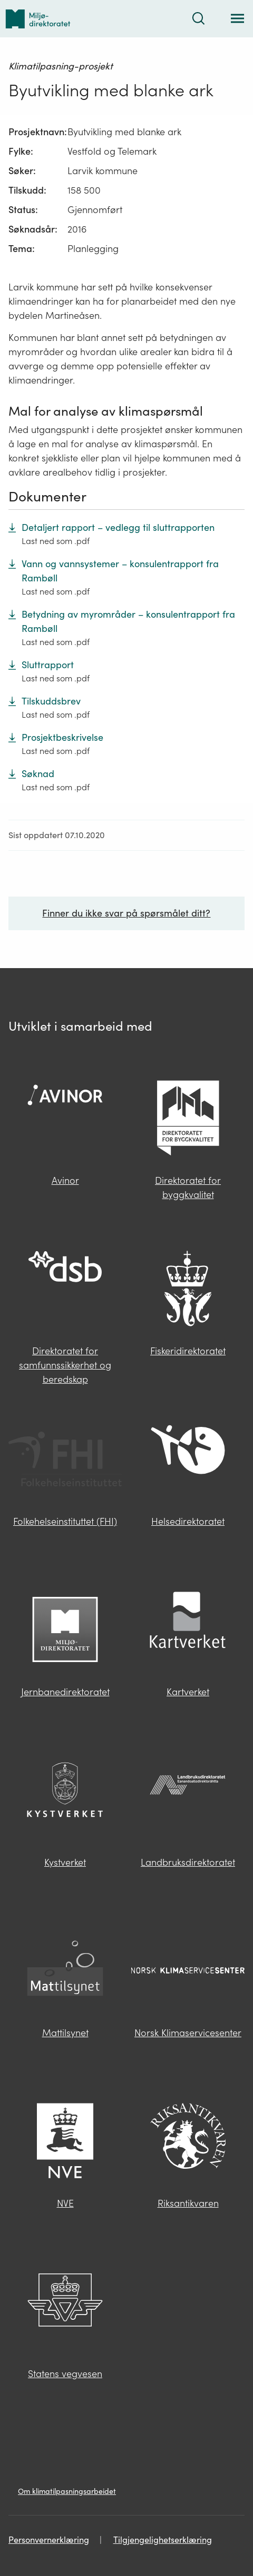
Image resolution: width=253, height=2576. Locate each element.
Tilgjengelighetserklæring (162, 2539)
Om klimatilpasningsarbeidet (67, 2491)
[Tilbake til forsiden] (38, 18)
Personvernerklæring (48, 2539)
